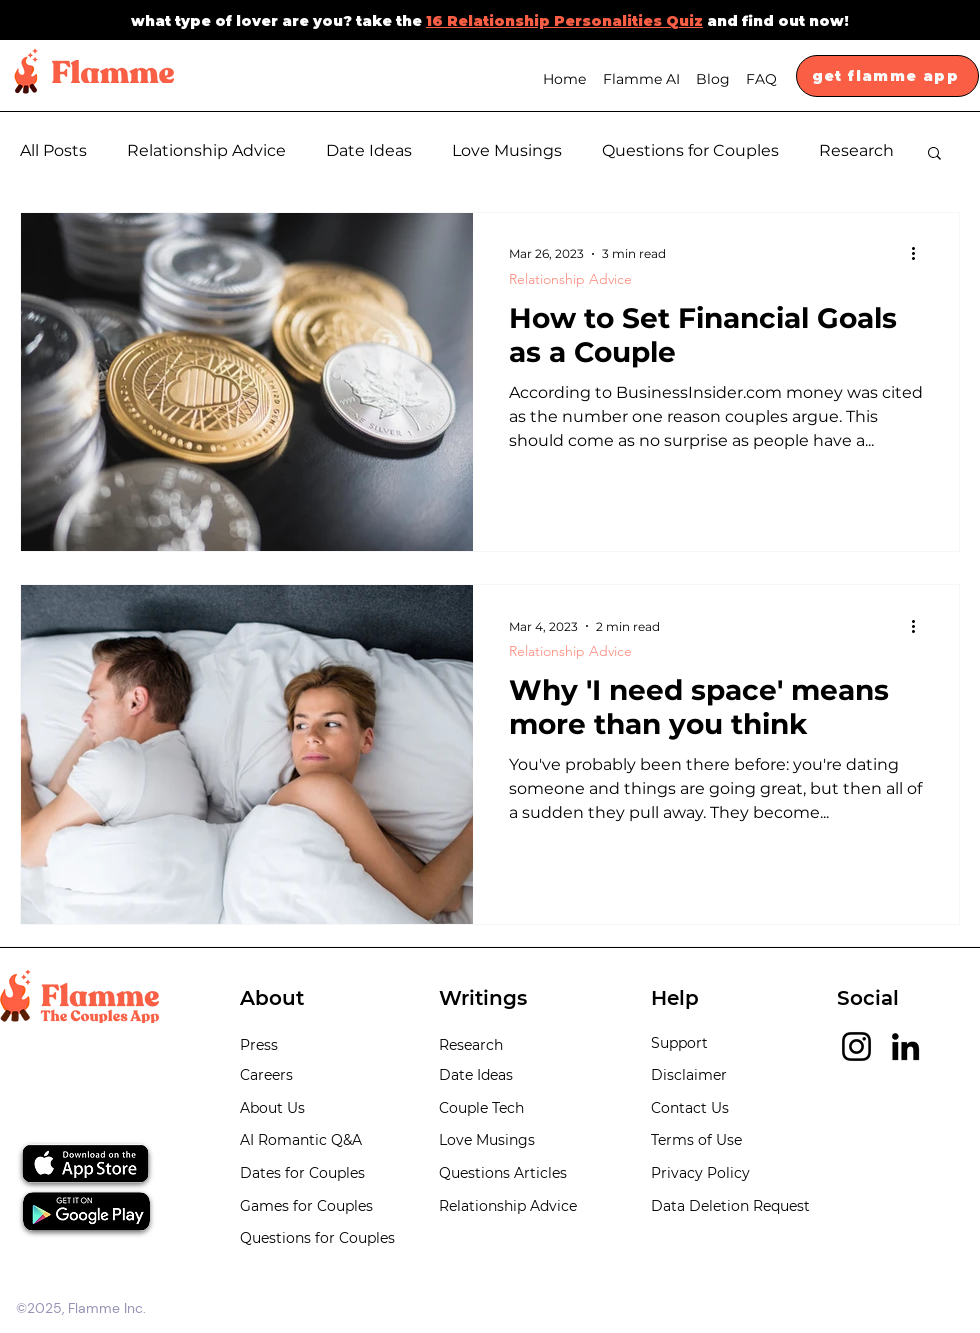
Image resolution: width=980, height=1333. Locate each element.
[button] (934, 154)
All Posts (53, 150)
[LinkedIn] (905, 1046)
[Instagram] (856, 1046)
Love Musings (507, 150)
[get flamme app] (887, 76)
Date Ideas (369, 150)
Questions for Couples (690, 150)
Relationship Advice (206, 150)
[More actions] (920, 254)
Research (856, 150)
